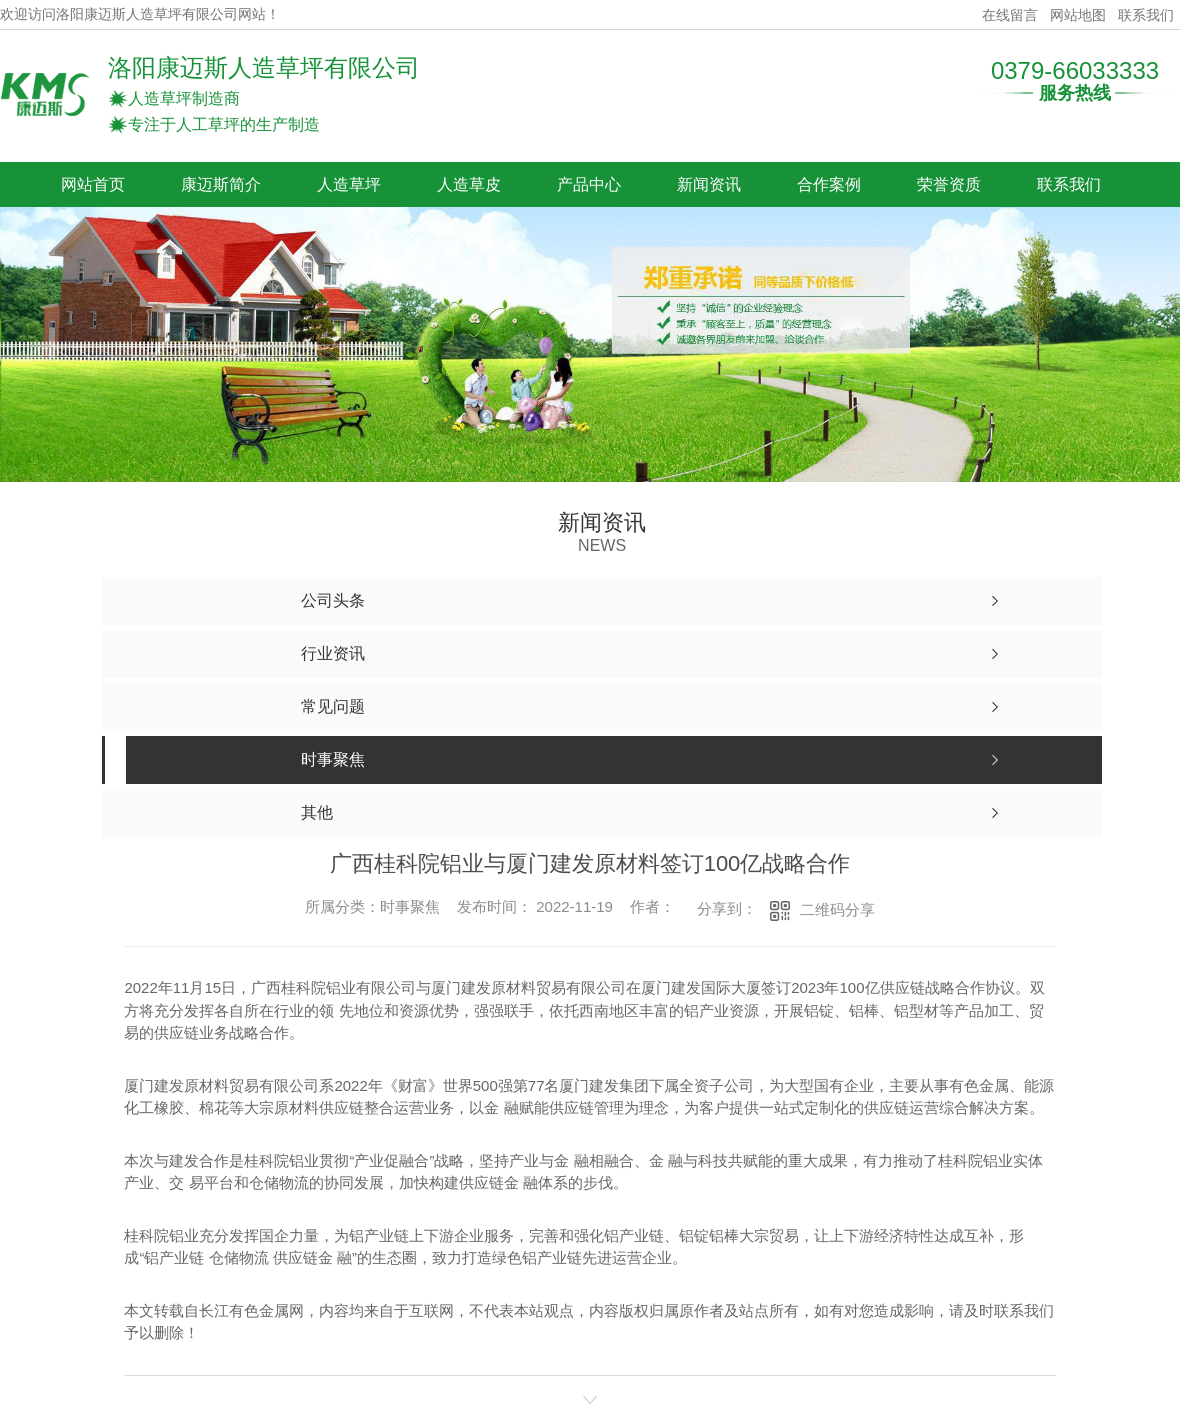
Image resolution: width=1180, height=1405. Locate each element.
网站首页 (93, 184)
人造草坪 (349, 184)
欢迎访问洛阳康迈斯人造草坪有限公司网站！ (140, 14)
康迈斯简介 (221, 184)
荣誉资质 (949, 184)
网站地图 (1078, 15)
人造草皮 (469, 184)
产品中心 (589, 184)
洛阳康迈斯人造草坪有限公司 (264, 67)
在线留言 (1010, 15)
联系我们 (1146, 15)
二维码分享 (837, 909)
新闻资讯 (709, 184)
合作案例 (829, 184)
